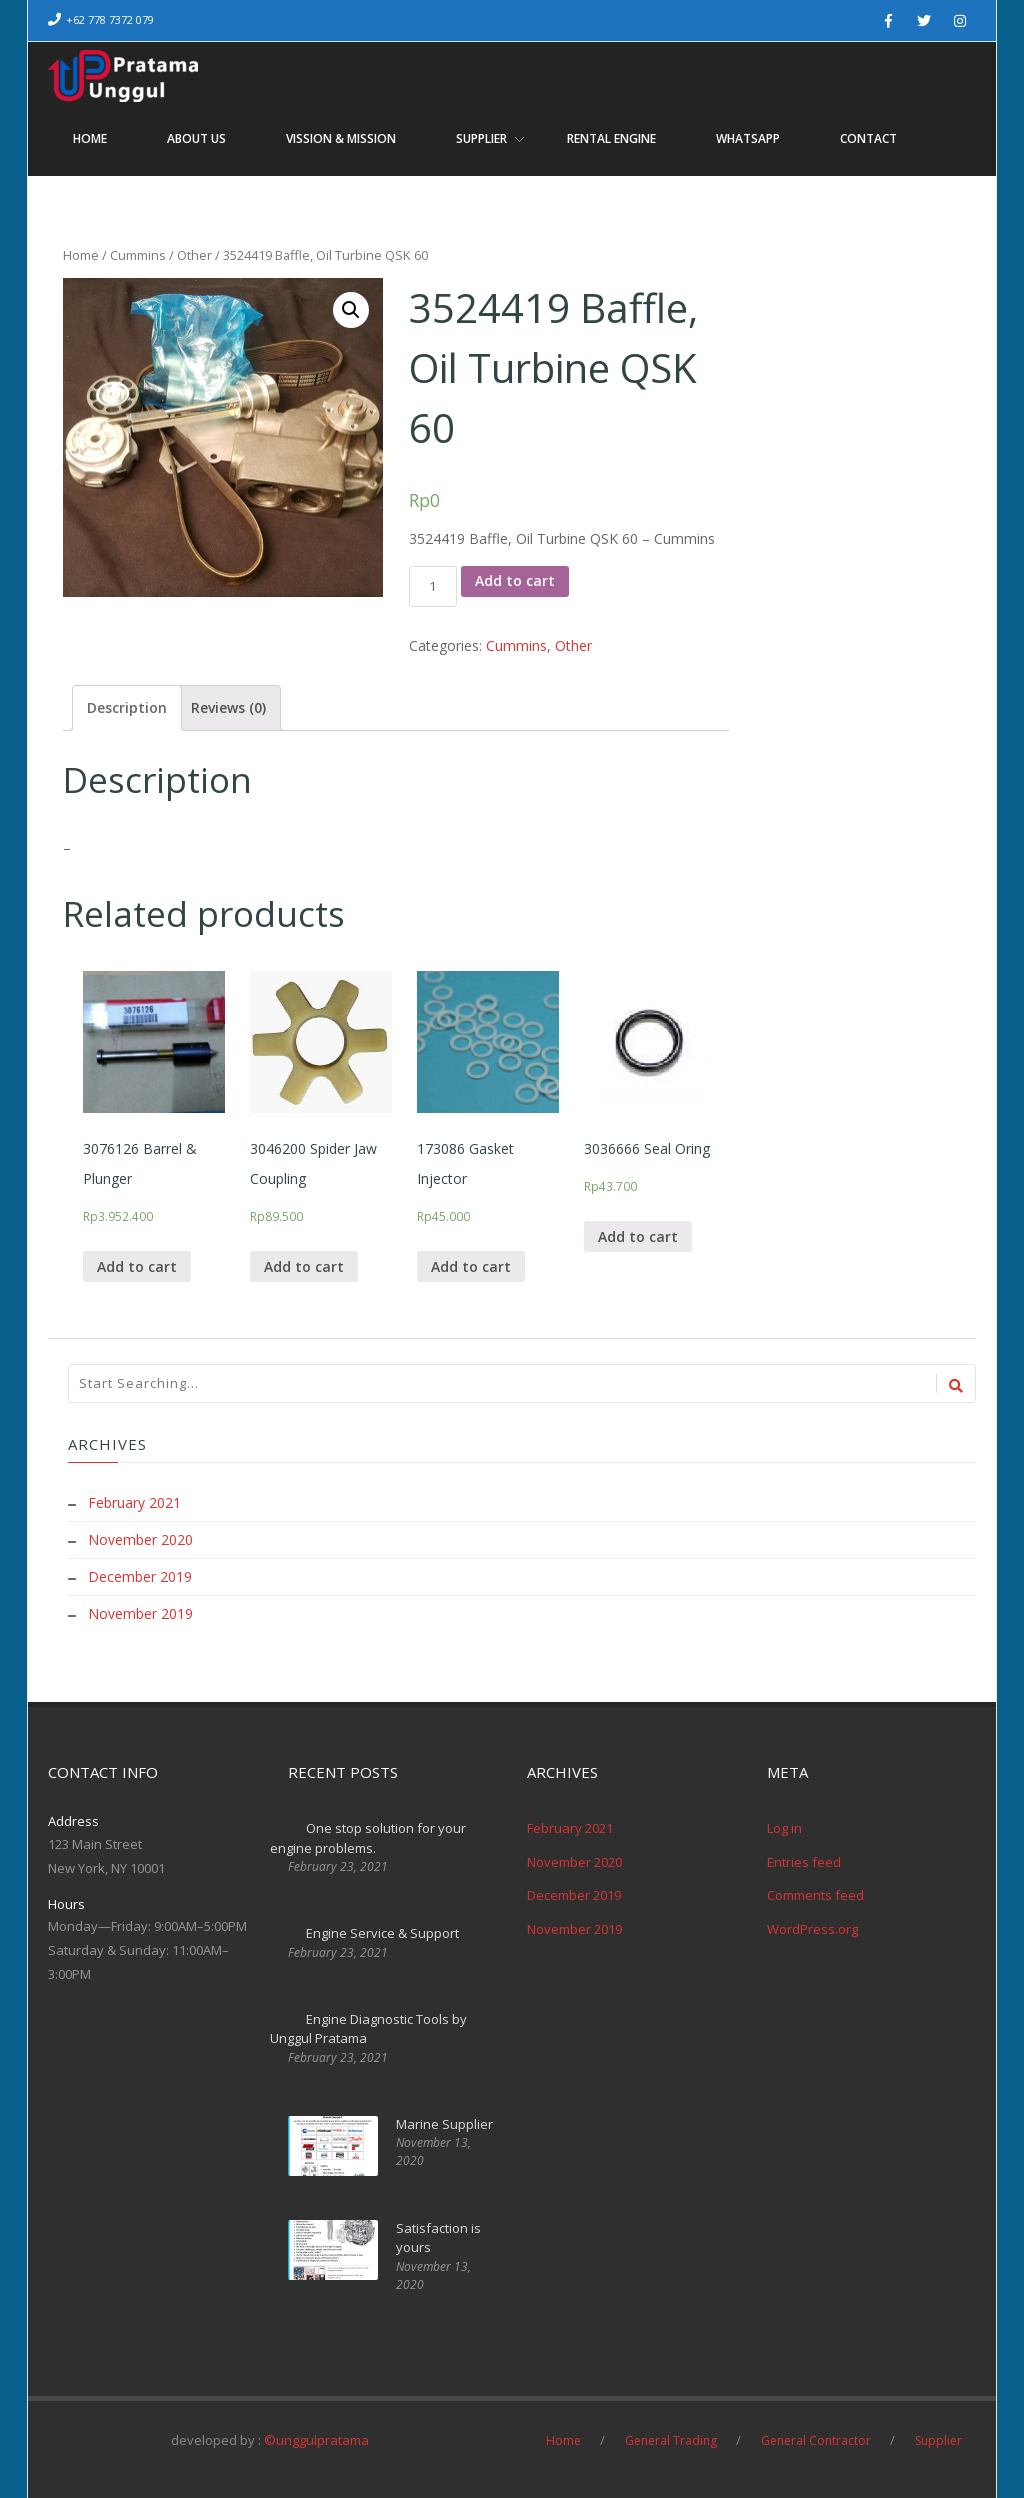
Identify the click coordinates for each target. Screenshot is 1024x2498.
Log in (784, 1824)
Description (127, 706)
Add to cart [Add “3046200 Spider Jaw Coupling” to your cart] (304, 1265)
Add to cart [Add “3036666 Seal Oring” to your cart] (638, 1235)
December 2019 (140, 1574)
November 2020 (140, 1538)
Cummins (138, 255)
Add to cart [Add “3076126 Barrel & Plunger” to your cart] (137, 1265)
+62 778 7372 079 (110, 19)
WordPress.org (812, 1924)
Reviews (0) (228, 706)
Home (81, 255)
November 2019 (140, 1610)
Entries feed (804, 1857)
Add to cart (515, 580)
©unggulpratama (316, 2435)
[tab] (127, 707)
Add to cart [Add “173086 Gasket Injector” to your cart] (471, 1265)
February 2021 (134, 1502)
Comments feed (815, 1891)
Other (194, 255)
